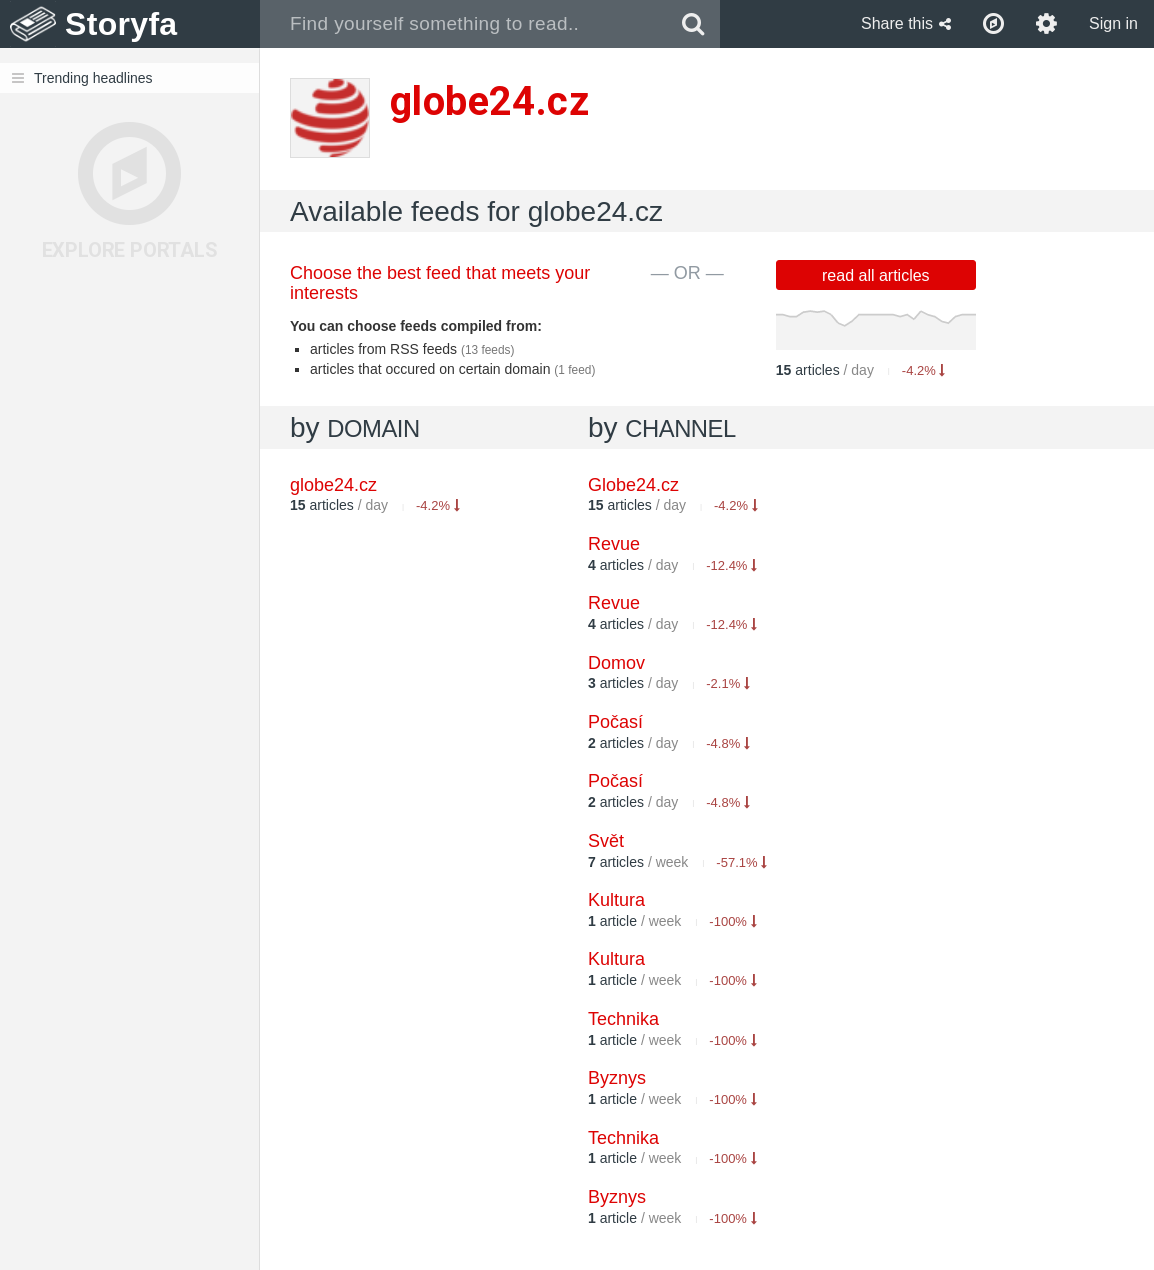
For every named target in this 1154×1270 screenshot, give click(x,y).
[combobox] (463, 24)
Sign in (1113, 23)
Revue (614, 544)
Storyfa (121, 24)
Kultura (616, 900)
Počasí (615, 722)
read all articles (876, 275)
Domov (616, 663)
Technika (623, 1019)
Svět (606, 841)
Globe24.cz (633, 485)
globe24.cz (333, 485)
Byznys (617, 1078)
